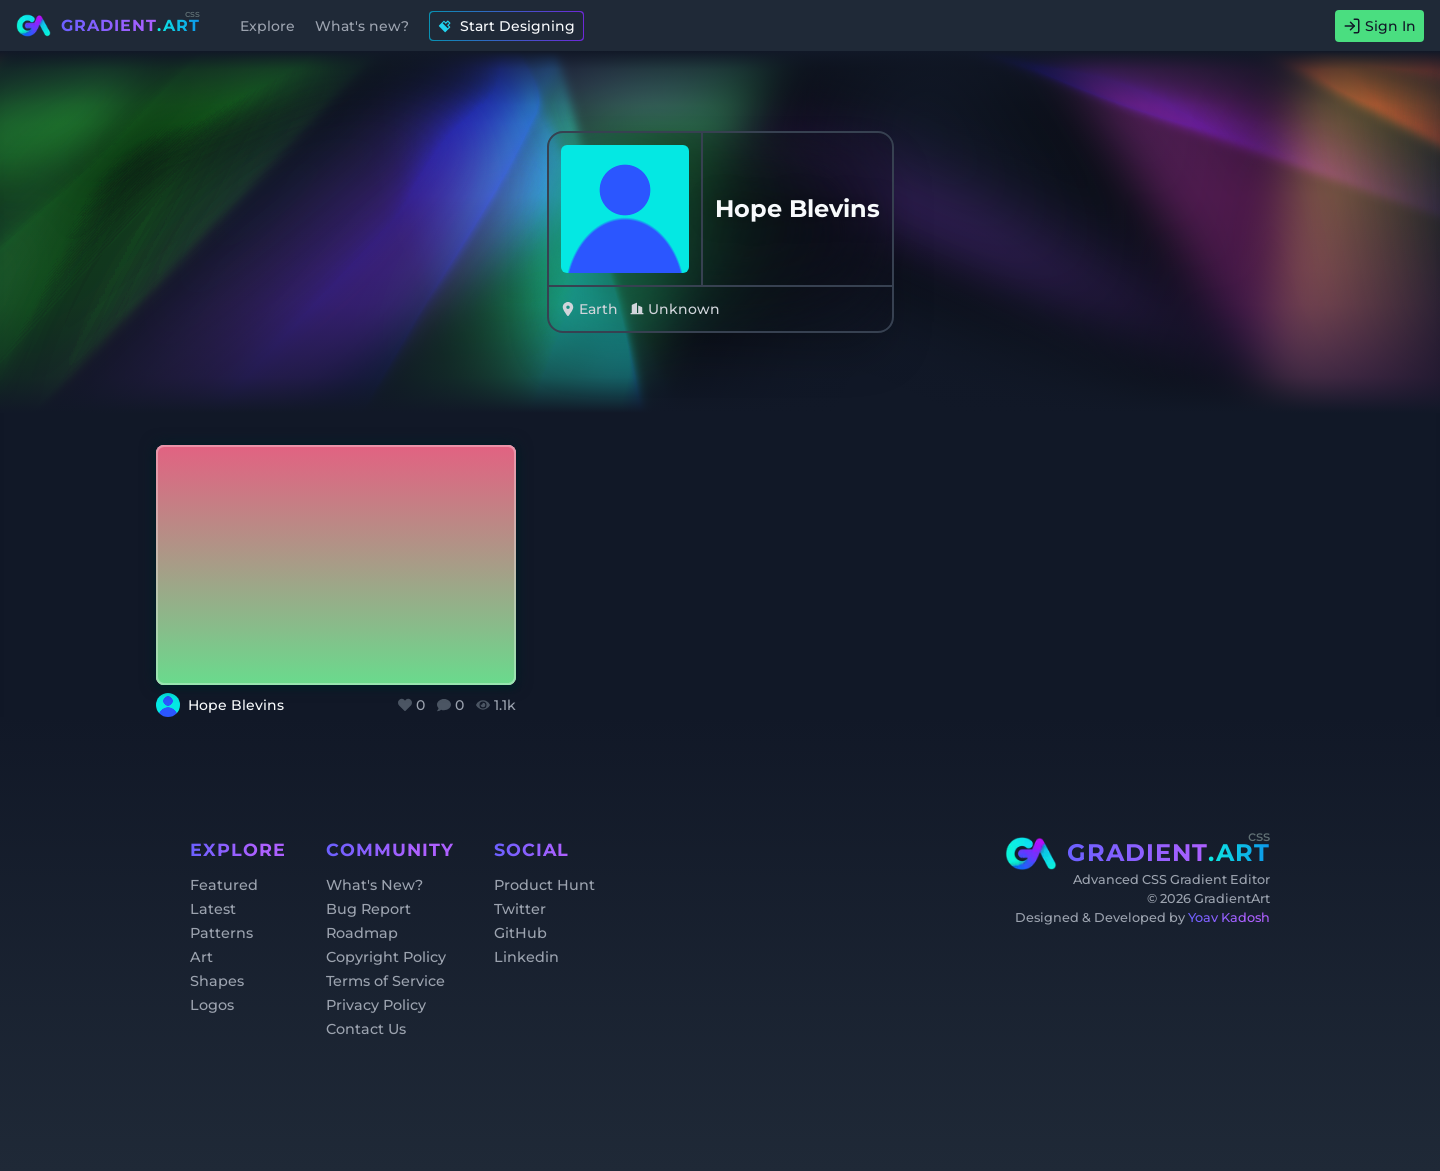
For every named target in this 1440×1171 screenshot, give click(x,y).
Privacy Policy (376, 1005)
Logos (212, 1005)
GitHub (520, 933)
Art (201, 957)
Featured (224, 885)
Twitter (520, 909)
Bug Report (368, 909)
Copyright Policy (386, 957)
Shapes (217, 981)
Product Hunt (544, 885)
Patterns (221, 933)
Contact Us (366, 1029)
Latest (213, 909)
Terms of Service (385, 981)
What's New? (374, 885)
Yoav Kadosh (1229, 917)
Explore (267, 26)
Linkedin (526, 957)
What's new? (362, 26)
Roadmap (362, 933)
